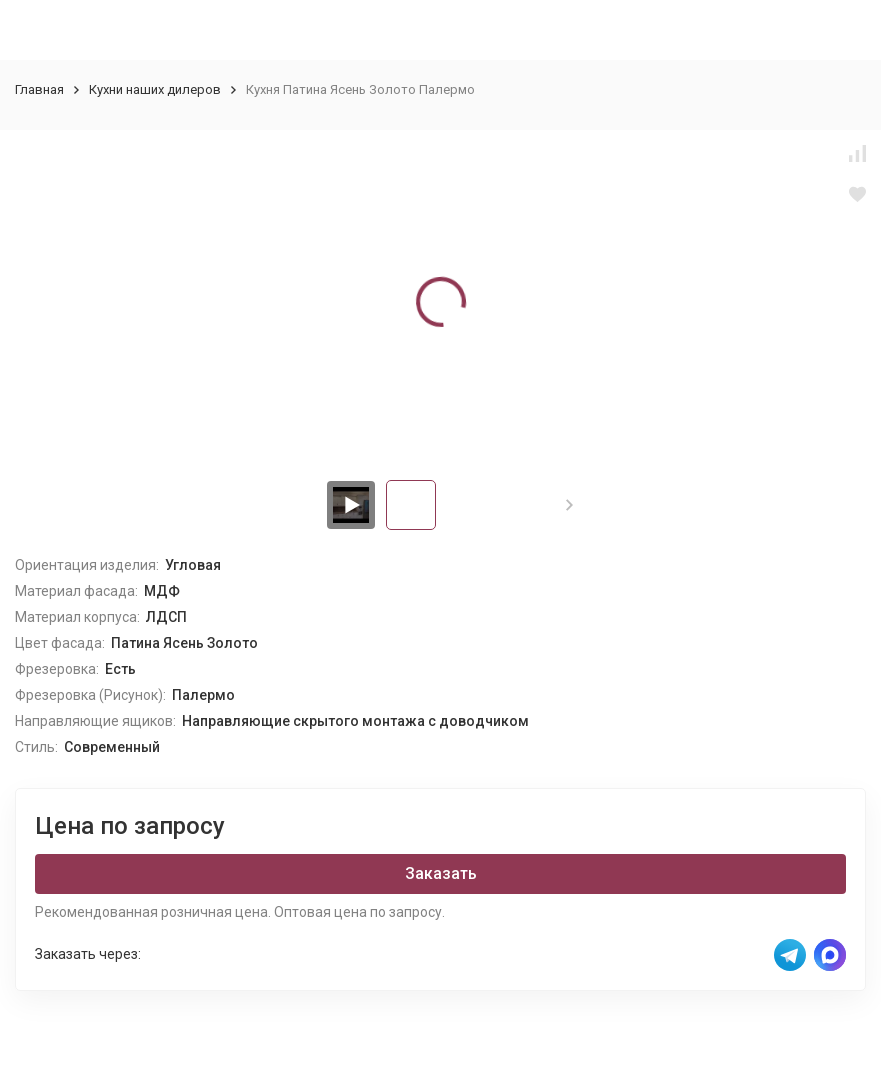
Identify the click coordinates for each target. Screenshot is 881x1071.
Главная (39, 89)
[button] (569, 505)
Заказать (441, 873)
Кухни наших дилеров (155, 89)
